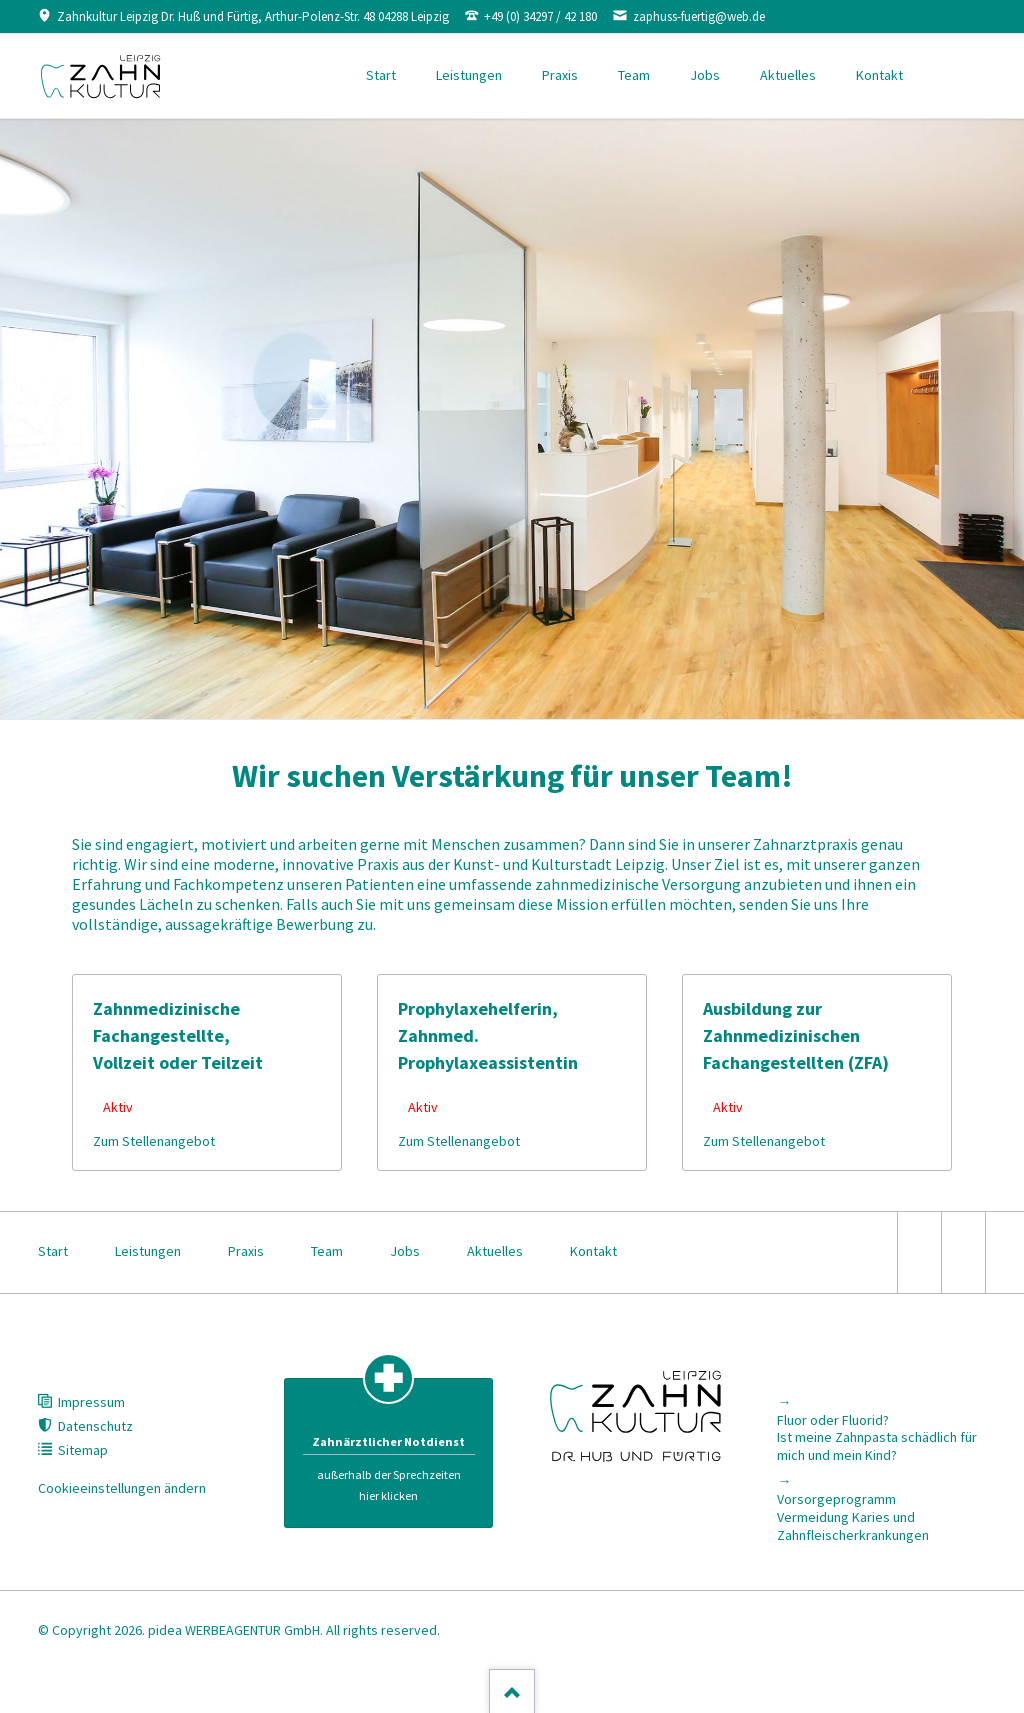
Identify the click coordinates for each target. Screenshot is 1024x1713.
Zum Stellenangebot (154, 1141)
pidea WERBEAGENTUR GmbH (234, 1630)
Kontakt (879, 75)
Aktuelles (788, 75)
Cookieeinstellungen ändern (122, 1488)
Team (634, 75)
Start (381, 75)
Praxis (560, 75)
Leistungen (469, 75)
